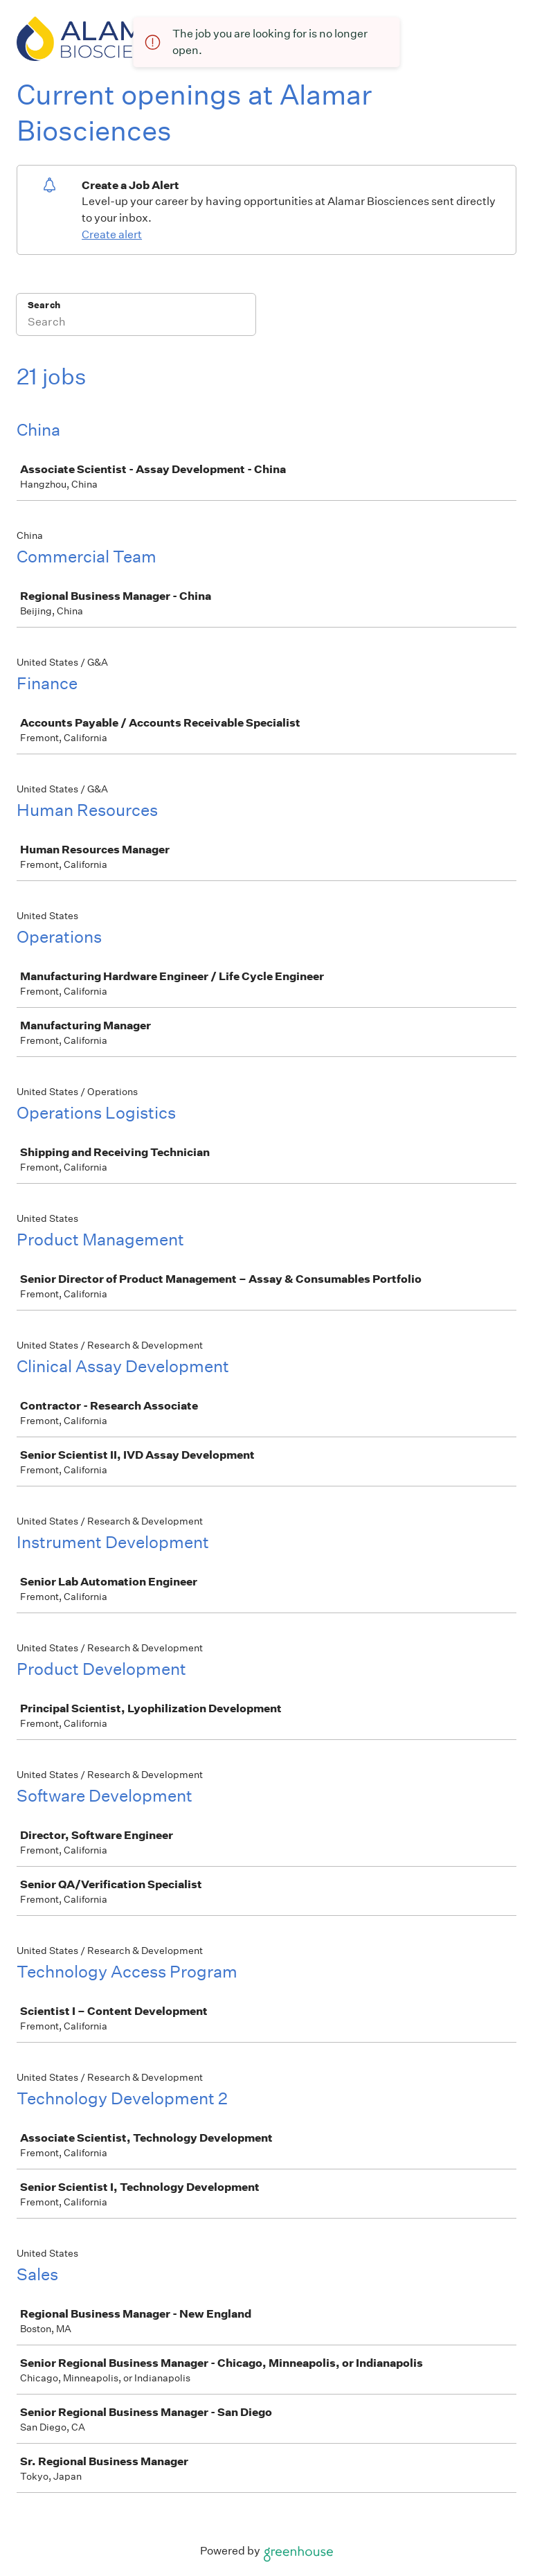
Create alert (112, 234)
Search (44, 305)
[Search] (136, 323)
